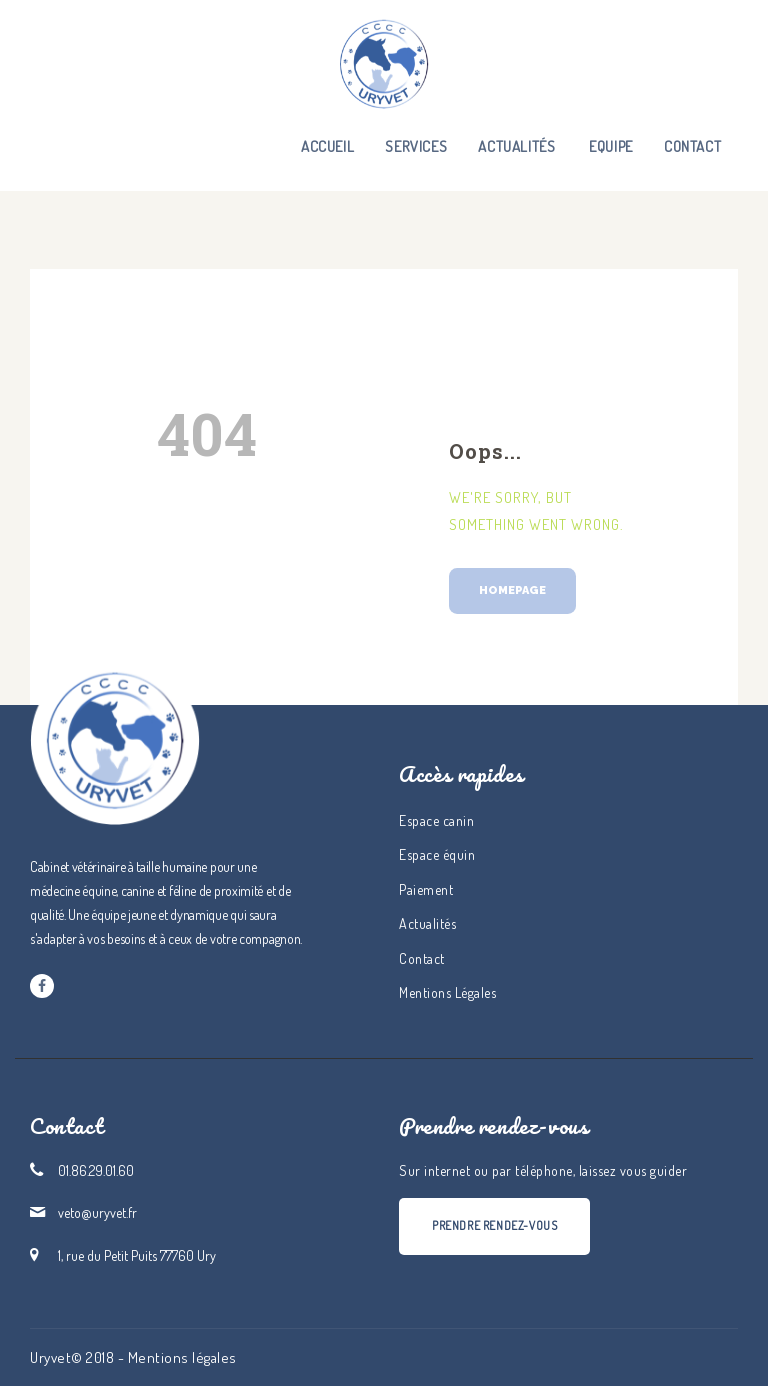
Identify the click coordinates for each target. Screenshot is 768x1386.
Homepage (512, 590)
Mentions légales (182, 1357)
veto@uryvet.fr (97, 1212)
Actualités (427, 923)
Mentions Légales (447, 992)
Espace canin (436, 820)
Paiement (426, 889)
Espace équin (437, 854)
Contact (422, 958)
